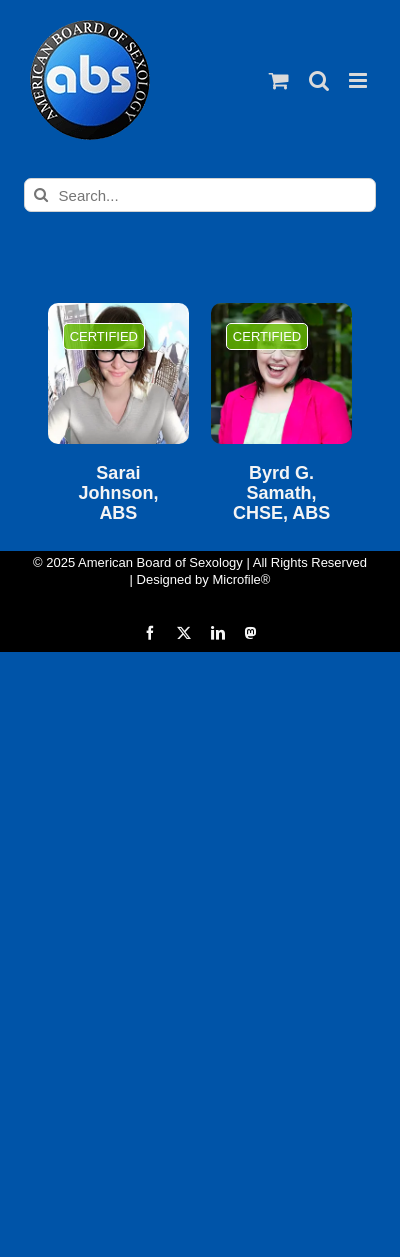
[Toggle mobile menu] (359, 80)
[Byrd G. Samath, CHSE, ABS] (281, 373)
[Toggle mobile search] (319, 80)
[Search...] (200, 195)
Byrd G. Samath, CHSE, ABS (281, 493)
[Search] (41, 195)
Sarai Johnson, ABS (118, 493)
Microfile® (241, 579)
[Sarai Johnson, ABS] (118, 373)
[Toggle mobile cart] (279, 80)
